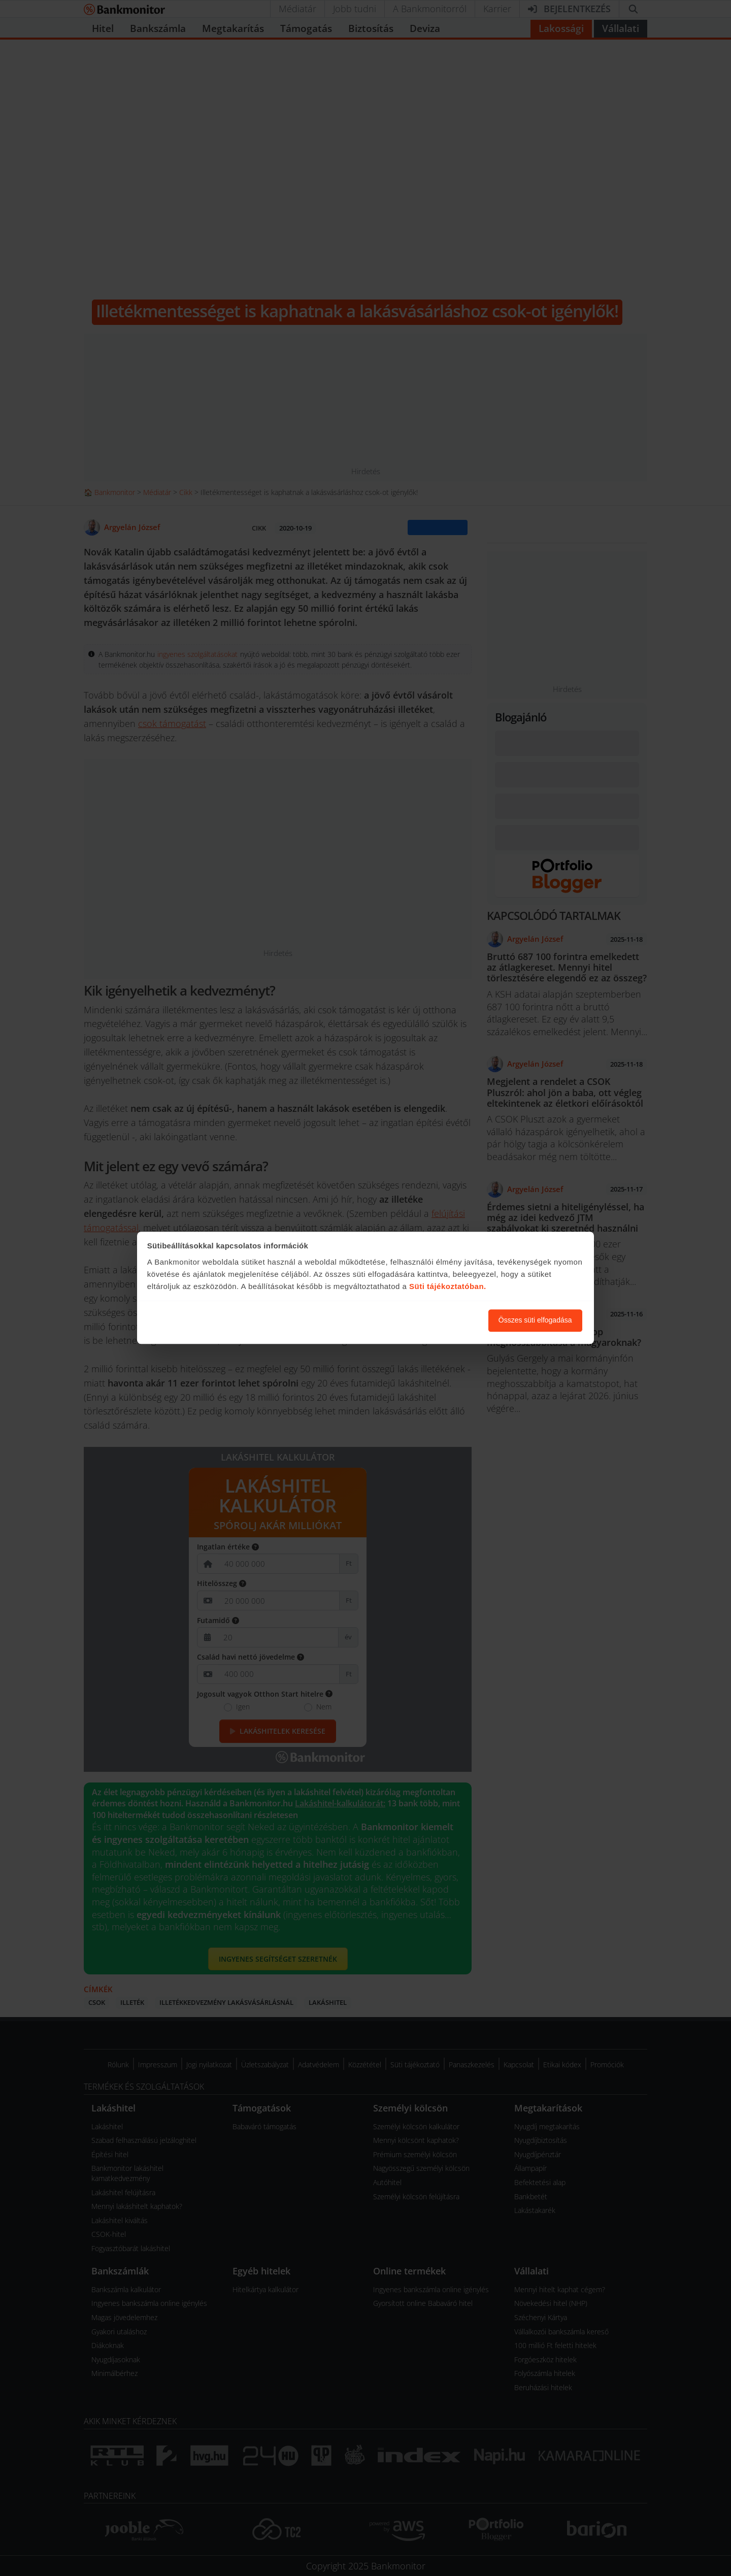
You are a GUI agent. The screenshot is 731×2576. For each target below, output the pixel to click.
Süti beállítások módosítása (425, 1320)
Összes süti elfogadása (535, 1320)
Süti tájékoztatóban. (447, 1286)
